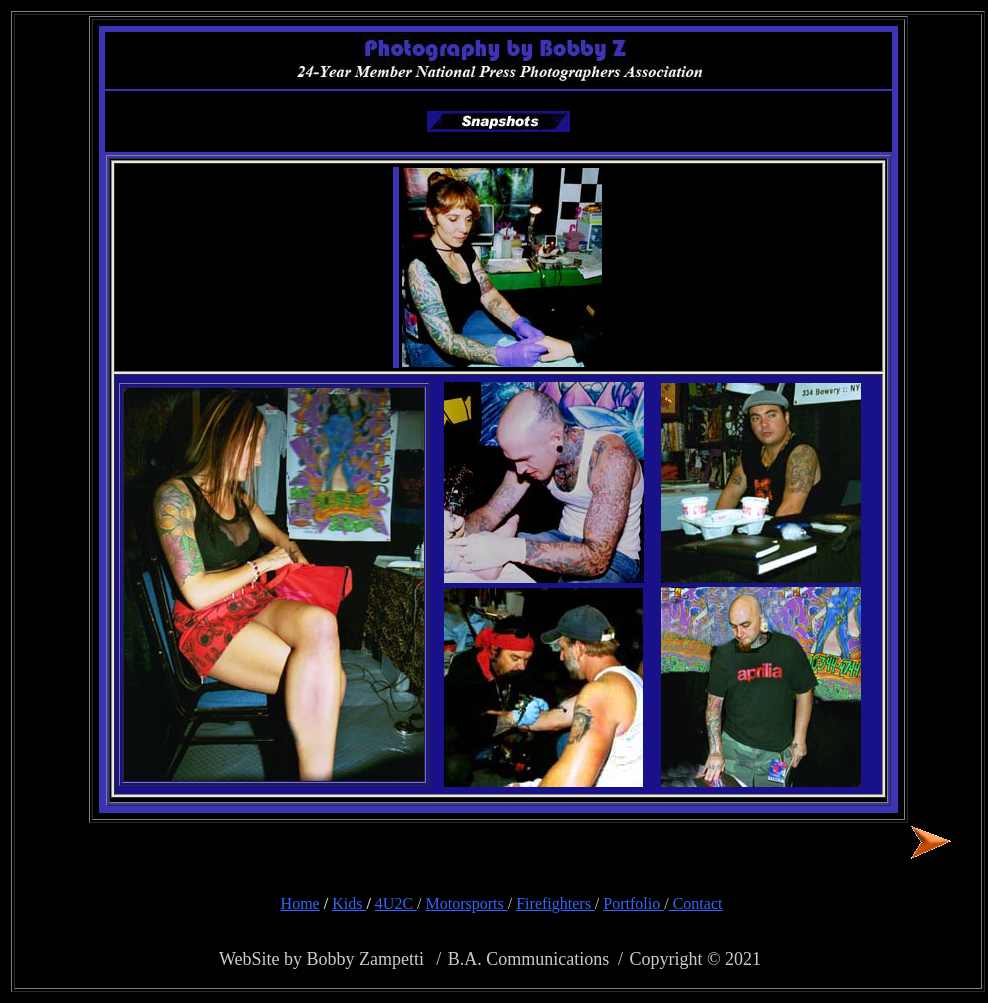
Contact (696, 903)
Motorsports (467, 903)
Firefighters (555, 903)
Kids (349, 903)
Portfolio (633, 903)
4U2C (396, 903)
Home (300, 903)
